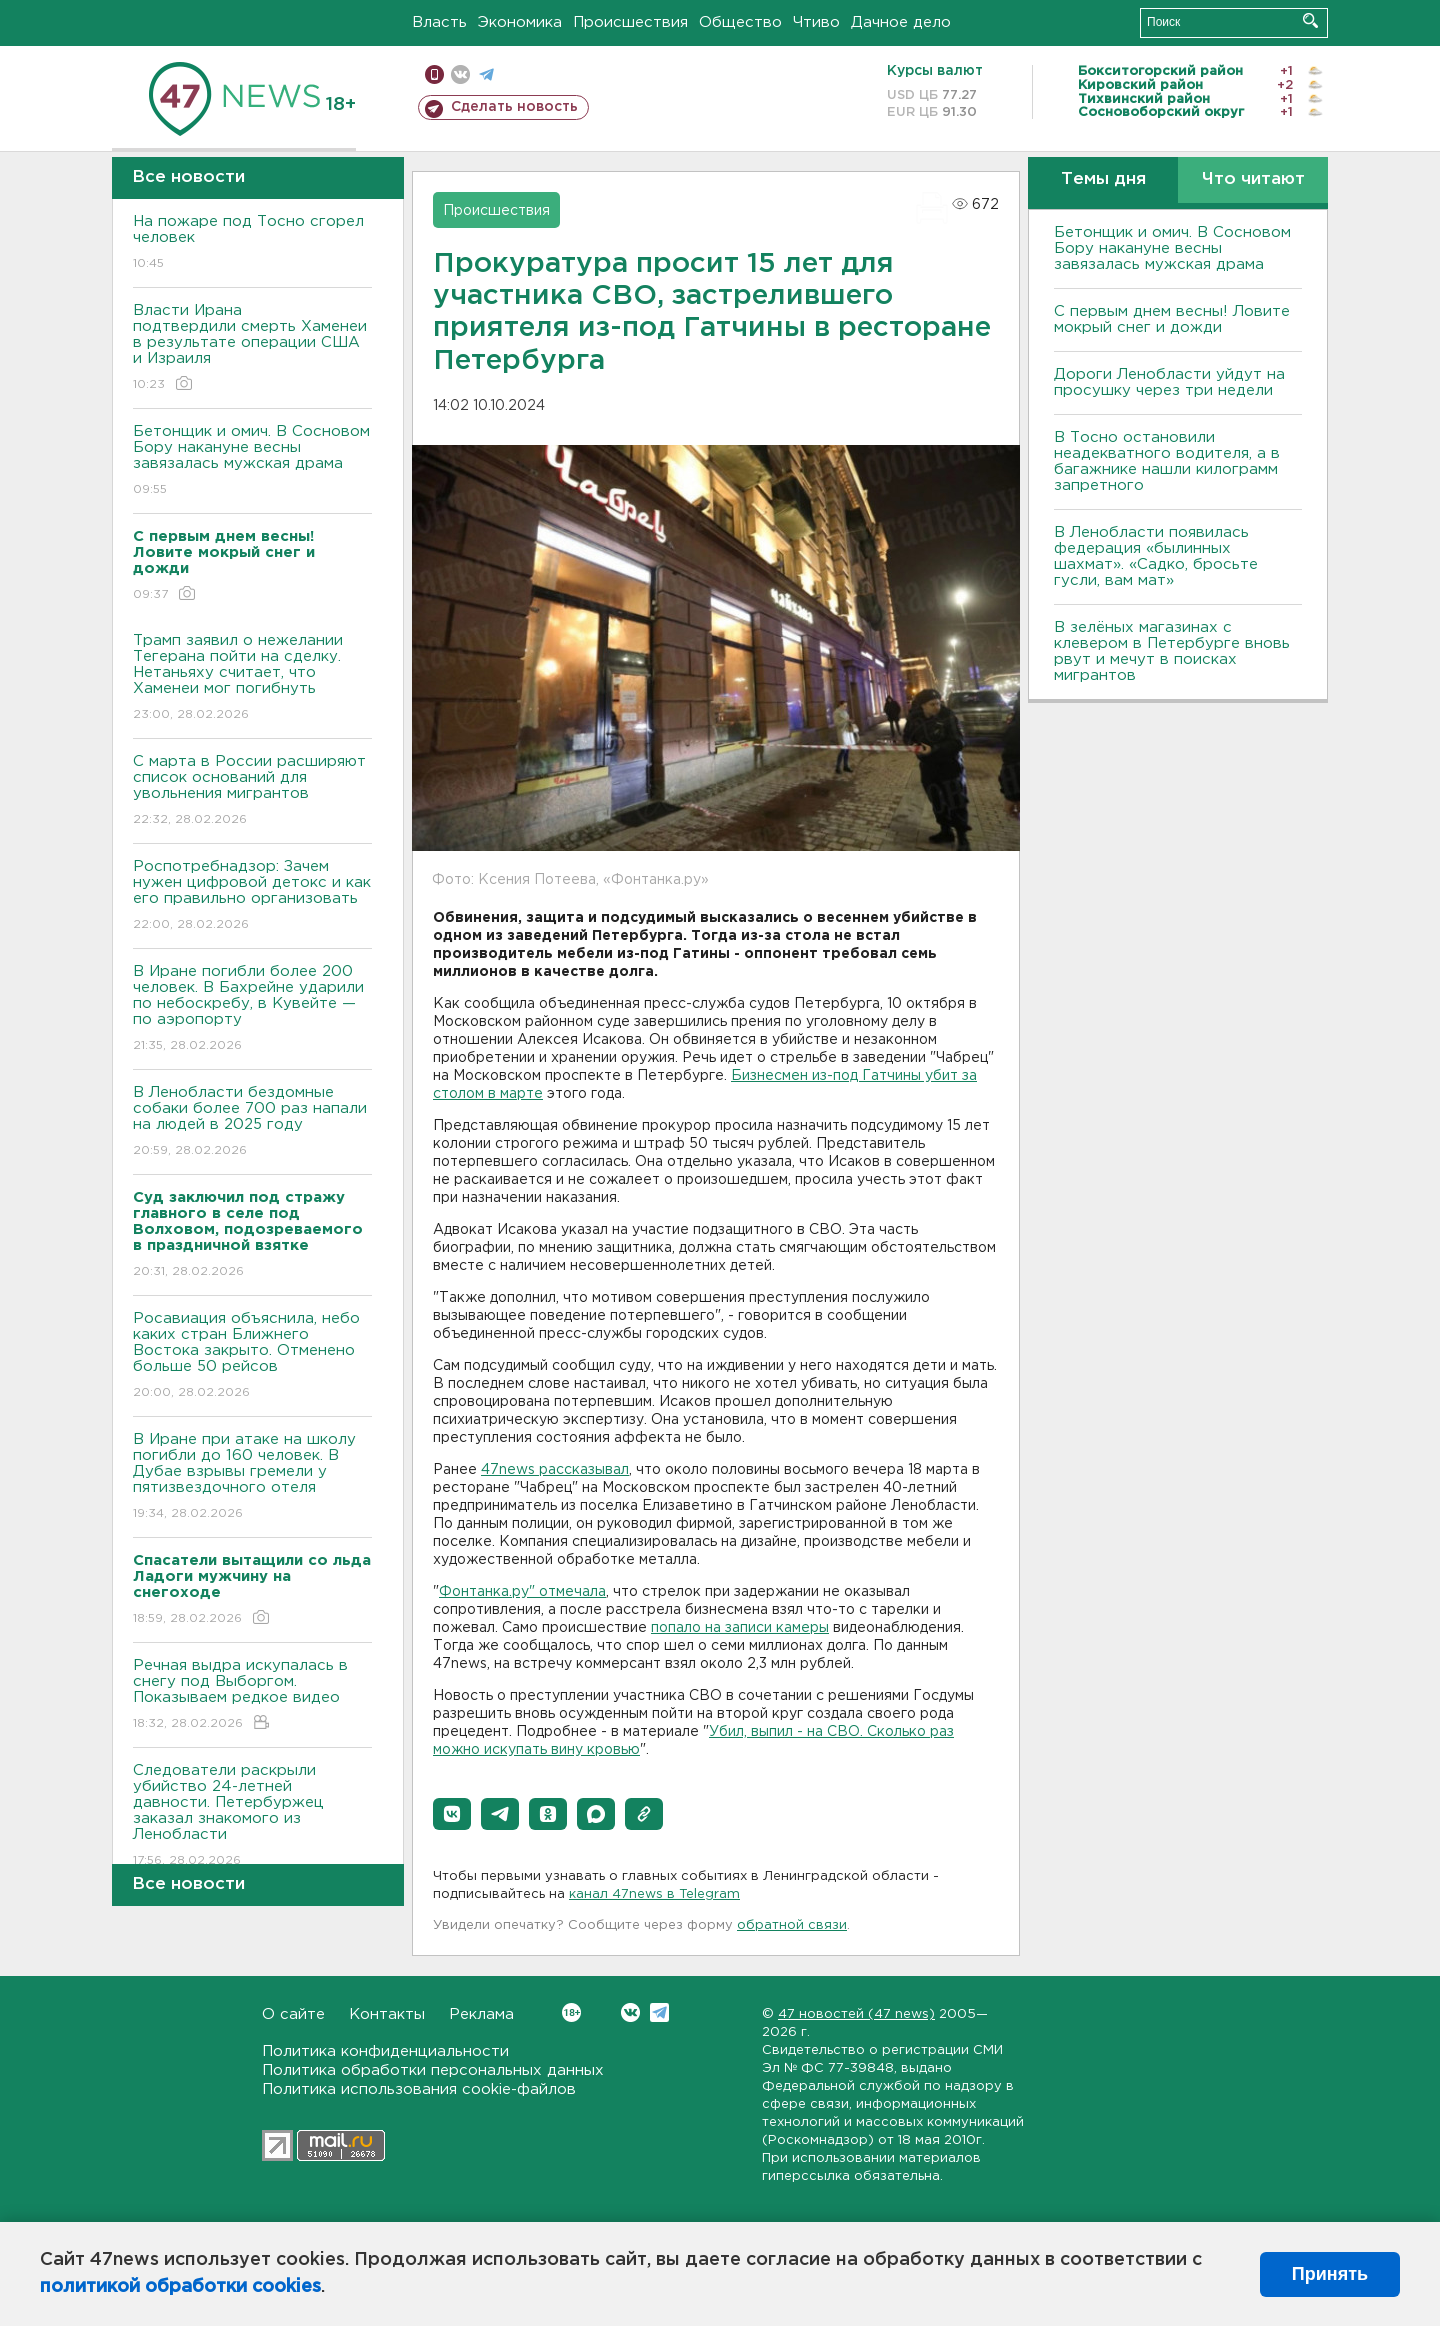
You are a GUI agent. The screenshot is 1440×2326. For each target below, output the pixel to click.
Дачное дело (901, 22)
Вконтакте (571, 2012)
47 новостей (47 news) (856, 2014)
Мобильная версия (434, 74)
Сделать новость (514, 107)
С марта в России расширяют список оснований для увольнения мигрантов (252, 791)
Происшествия (630, 22)
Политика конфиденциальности (385, 2051)
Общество (740, 22)
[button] (452, 1814)
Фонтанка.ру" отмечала (522, 1592)
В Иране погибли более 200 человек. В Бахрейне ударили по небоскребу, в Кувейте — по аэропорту (252, 1009)
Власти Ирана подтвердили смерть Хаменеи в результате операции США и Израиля (252, 348)
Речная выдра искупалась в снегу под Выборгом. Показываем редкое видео (252, 1695)
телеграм (486, 74)
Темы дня (1103, 179)
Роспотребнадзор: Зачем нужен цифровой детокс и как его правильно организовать (252, 896)
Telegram (659, 2012)
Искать (1310, 20)
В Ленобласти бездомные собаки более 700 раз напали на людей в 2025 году (252, 1122)
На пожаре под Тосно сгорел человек (252, 243)
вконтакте (460, 74)
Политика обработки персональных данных (433, 2070)
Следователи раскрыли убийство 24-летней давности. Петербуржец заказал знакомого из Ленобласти (252, 1816)
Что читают (1253, 179)
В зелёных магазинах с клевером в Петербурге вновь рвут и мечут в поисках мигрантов (1172, 651)
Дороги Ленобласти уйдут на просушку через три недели (1169, 382)
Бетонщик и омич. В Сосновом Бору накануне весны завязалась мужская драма (252, 461)
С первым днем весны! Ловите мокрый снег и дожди (1172, 319)
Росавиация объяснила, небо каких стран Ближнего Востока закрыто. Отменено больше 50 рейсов (252, 1356)
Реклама (481, 2014)
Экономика (520, 22)
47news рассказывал (555, 1470)
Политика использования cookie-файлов (419, 2089)
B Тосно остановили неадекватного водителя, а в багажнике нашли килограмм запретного (1167, 461)
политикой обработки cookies (180, 2287)
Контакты (387, 2014)
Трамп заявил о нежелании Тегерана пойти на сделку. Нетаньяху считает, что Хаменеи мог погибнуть (252, 678)
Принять (1330, 2274)
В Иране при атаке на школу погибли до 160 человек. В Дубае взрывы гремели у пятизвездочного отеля (252, 1477)
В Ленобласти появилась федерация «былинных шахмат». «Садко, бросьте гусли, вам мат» (1156, 556)
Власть (439, 22)
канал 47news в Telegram (654, 1894)
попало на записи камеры (740, 1628)
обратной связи (792, 1925)
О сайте (293, 2014)
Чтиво (816, 22)
